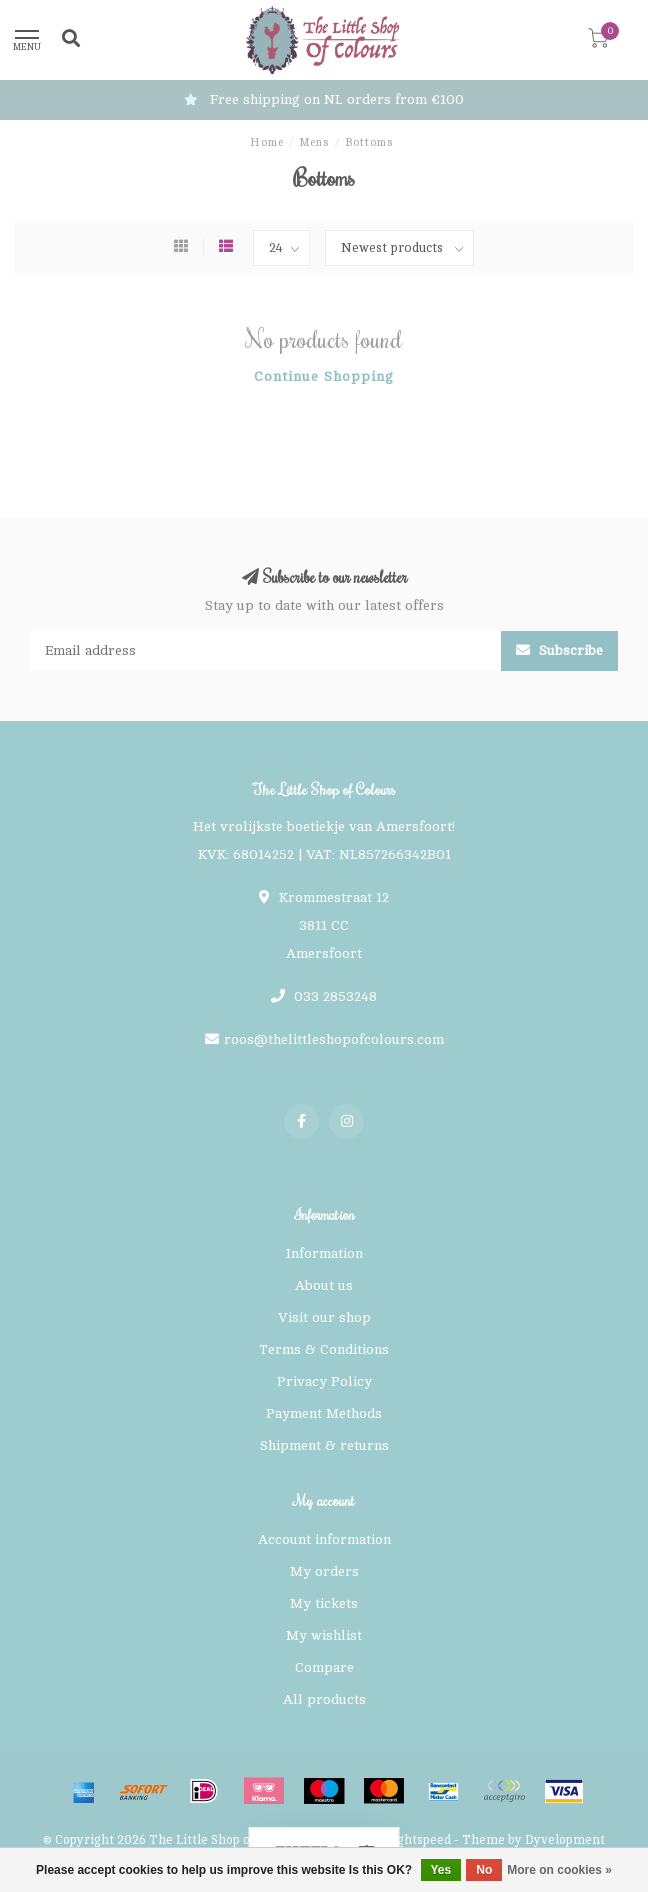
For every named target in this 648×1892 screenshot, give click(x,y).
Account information (324, 1539)
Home (267, 142)
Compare (324, 1667)
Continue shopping (324, 376)
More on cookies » (559, 1870)
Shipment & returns (324, 1445)
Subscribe (559, 650)
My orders (324, 1571)
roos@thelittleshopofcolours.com (334, 1039)
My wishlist (324, 1635)
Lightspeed (418, 1840)
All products (324, 1699)
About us (324, 1285)
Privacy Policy (324, 1381)
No (484, 1870)
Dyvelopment (565, 1840)
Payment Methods (324, 1413)
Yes (441, 1870)
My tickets (324, 1603)
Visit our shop (324, 1317)
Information (324, 1253)
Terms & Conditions (324, 1349)
